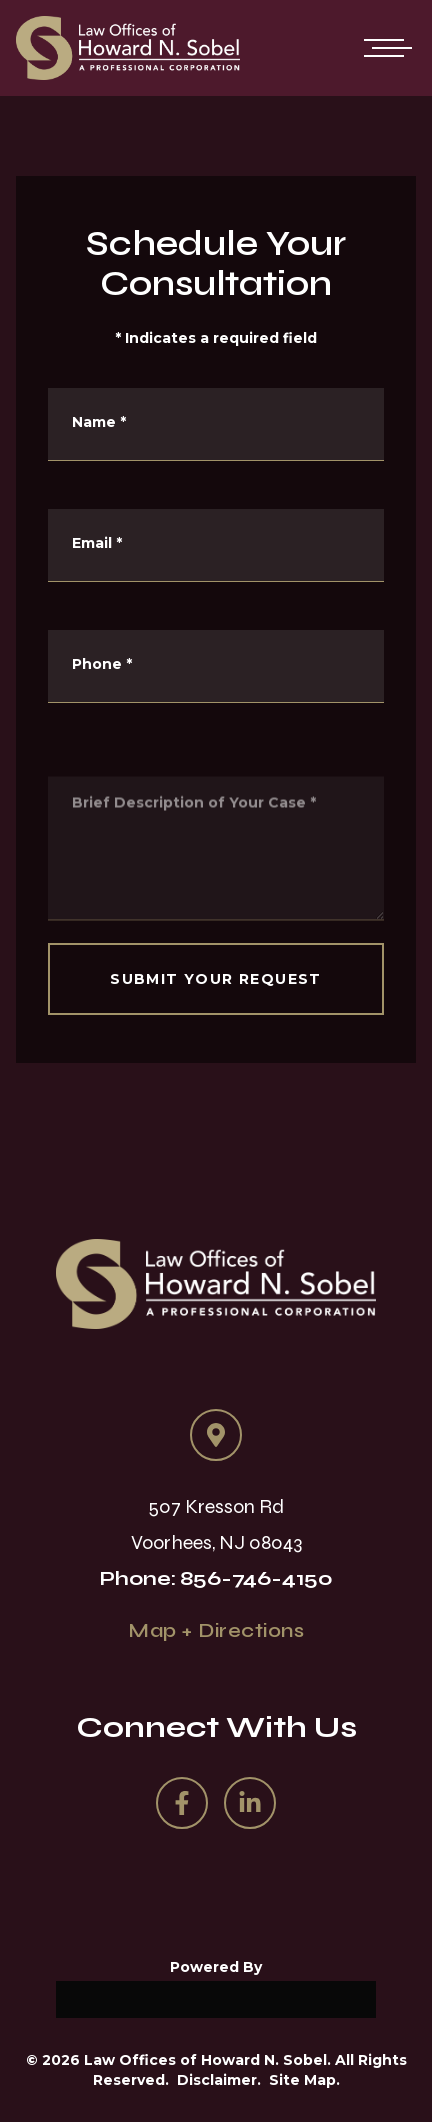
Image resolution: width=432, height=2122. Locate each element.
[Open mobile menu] (384, 48)
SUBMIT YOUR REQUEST (216, 979)
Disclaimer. (219, 2080)
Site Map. (304, 2080)
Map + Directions (216, 1630)
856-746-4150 (256, 1578)
